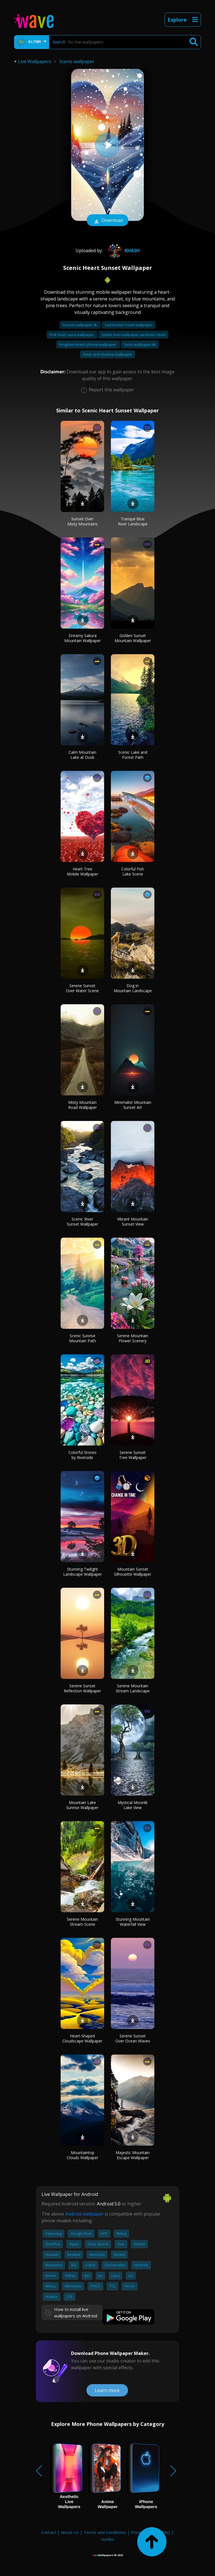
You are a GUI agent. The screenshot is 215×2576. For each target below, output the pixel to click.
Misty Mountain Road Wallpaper (82, 1105)
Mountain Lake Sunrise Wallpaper (82, 1805)
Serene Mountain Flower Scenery (132, 1338)
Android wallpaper (84, 2214)
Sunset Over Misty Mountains (82, 521)
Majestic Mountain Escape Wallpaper (133, 2155)
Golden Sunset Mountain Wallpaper (133, 638)
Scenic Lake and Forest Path (132, 755)
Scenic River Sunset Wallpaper (82, 1221)
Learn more (107, 2390)
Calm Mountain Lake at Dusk (82, 755)
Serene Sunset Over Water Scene (82, 988)
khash (123, 250)
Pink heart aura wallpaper (72, 334)
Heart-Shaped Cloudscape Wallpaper (82, 2038)
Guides (107, 2539)
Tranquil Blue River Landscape (133, 521)
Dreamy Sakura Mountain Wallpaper (82, 638)
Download (107, 220)
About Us (70, 2532)
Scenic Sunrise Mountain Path (82, 1338)
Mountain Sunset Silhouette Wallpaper (132, 1571)
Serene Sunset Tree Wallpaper (133, 1455)
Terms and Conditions (105, 2532)
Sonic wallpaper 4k (140, 344)
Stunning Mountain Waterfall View (133, 1922)
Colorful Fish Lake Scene (132, 871)
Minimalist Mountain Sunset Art (132, 1105)
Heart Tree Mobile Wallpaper (82, 871)
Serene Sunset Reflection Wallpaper (82, 1688)
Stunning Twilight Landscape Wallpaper (82, 1571)
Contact (48, 2532)
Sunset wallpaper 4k (80, 324)
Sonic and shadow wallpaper (107, 354)
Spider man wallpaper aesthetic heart (133, 334)
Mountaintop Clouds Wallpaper (82, 2155)
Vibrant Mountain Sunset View (132, 1221)
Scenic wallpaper (77, 61)
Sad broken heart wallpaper (129, 324)
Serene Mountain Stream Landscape (133, 1688)
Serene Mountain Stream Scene (82, 1922)
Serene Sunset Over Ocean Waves (132, 2038)
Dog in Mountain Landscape (133, 988)
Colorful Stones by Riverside (82, 1455)
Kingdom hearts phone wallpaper (88, 344)
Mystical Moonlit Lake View (133, 1805)
